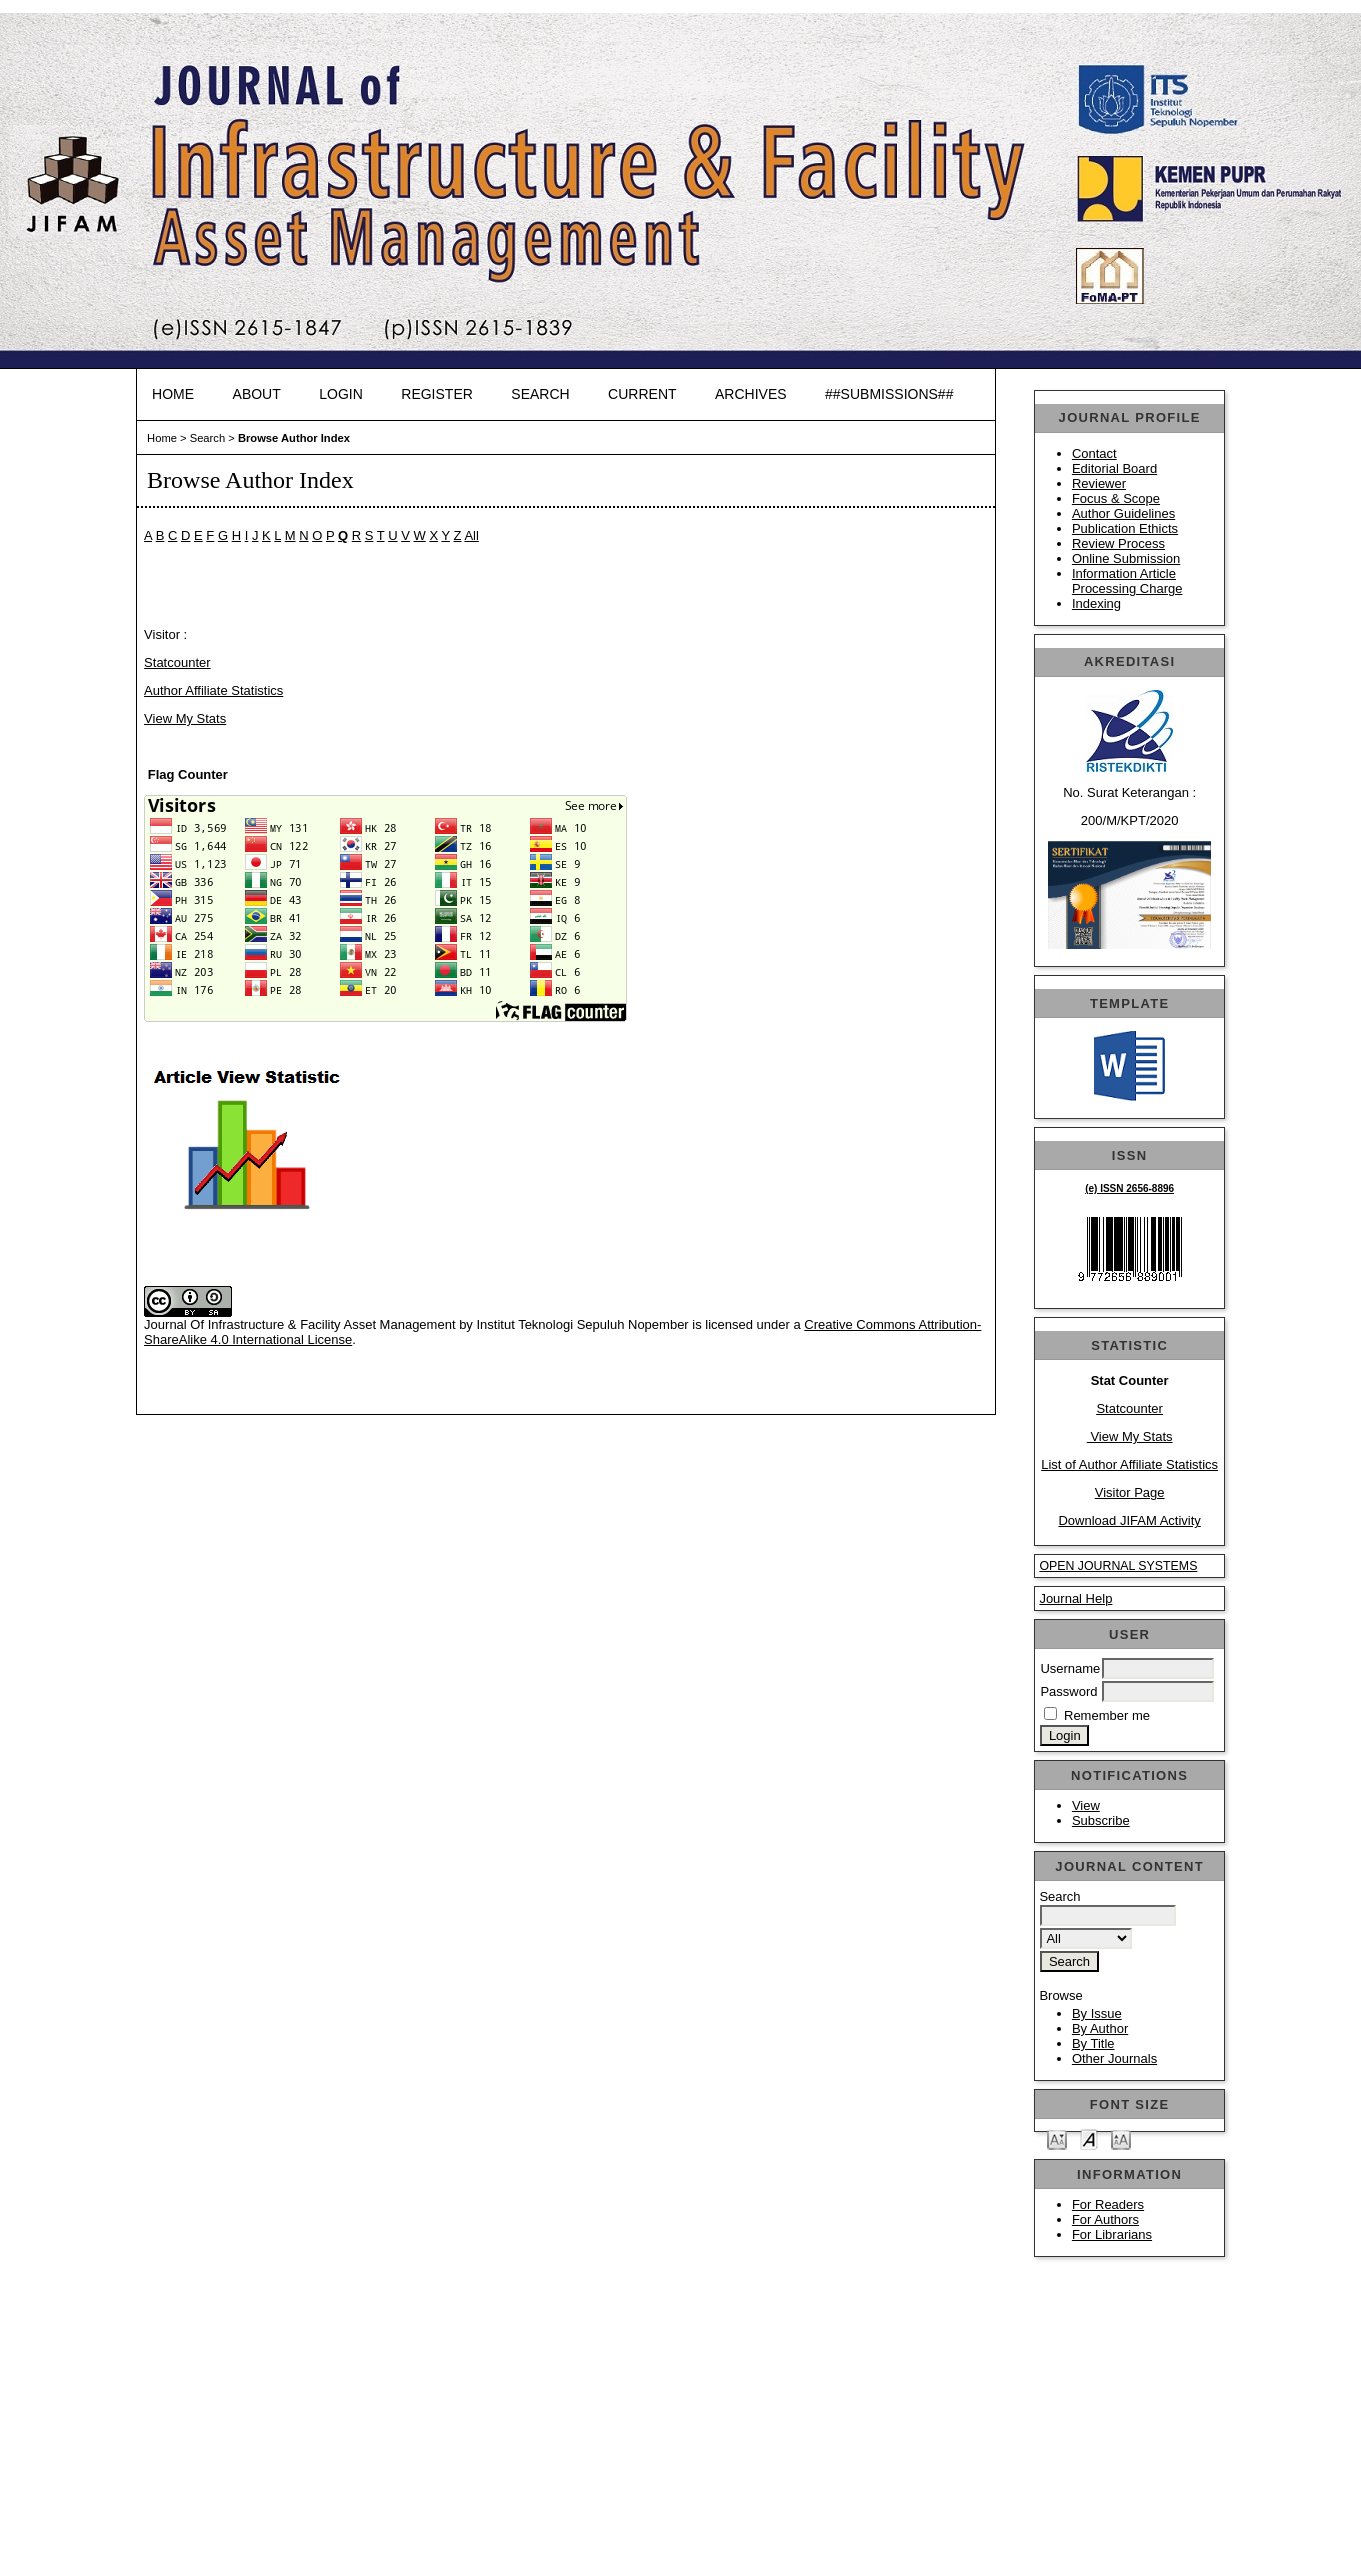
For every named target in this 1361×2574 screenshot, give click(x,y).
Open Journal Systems (1118, 1566)
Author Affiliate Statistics (213, 690)
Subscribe (1101, 1820)
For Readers (1108, 2204)
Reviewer (1099, 483)
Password (1068, 1691)
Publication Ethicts (1125, 528)
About (257, 394)
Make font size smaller (1057, 2138)
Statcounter (1129, 1408)
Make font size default (1089, 2138)
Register (437, 394)
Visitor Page (1130, 1492)
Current (642, 394)
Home (173, 394)
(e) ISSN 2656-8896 (1129, 1188)
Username (1070, 1668)
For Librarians (1112, 2234)
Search (540, 394)
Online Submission (1126, 558)
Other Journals (1114, 2058)
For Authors (1105, 2219)
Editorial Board (1114, 468)
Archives (751, 394)
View (1086, 1805)
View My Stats (1130, 1436)
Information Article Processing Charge (1127, 581)
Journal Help (1075, 1598)
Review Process (1118, 543)
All (471, 535)
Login (341, 394)
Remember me (1107, 1715)
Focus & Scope (1116, 498)
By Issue (1097, 2013)
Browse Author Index (294, 438)
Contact (1094, 453)
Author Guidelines (1123, 513)
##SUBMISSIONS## (889, 394)
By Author (1100, 2028)
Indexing (1096, 603)
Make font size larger (1121, 2138)
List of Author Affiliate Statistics (1129, 1464)
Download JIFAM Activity (1129, 1520)
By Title (1093, 2043)
